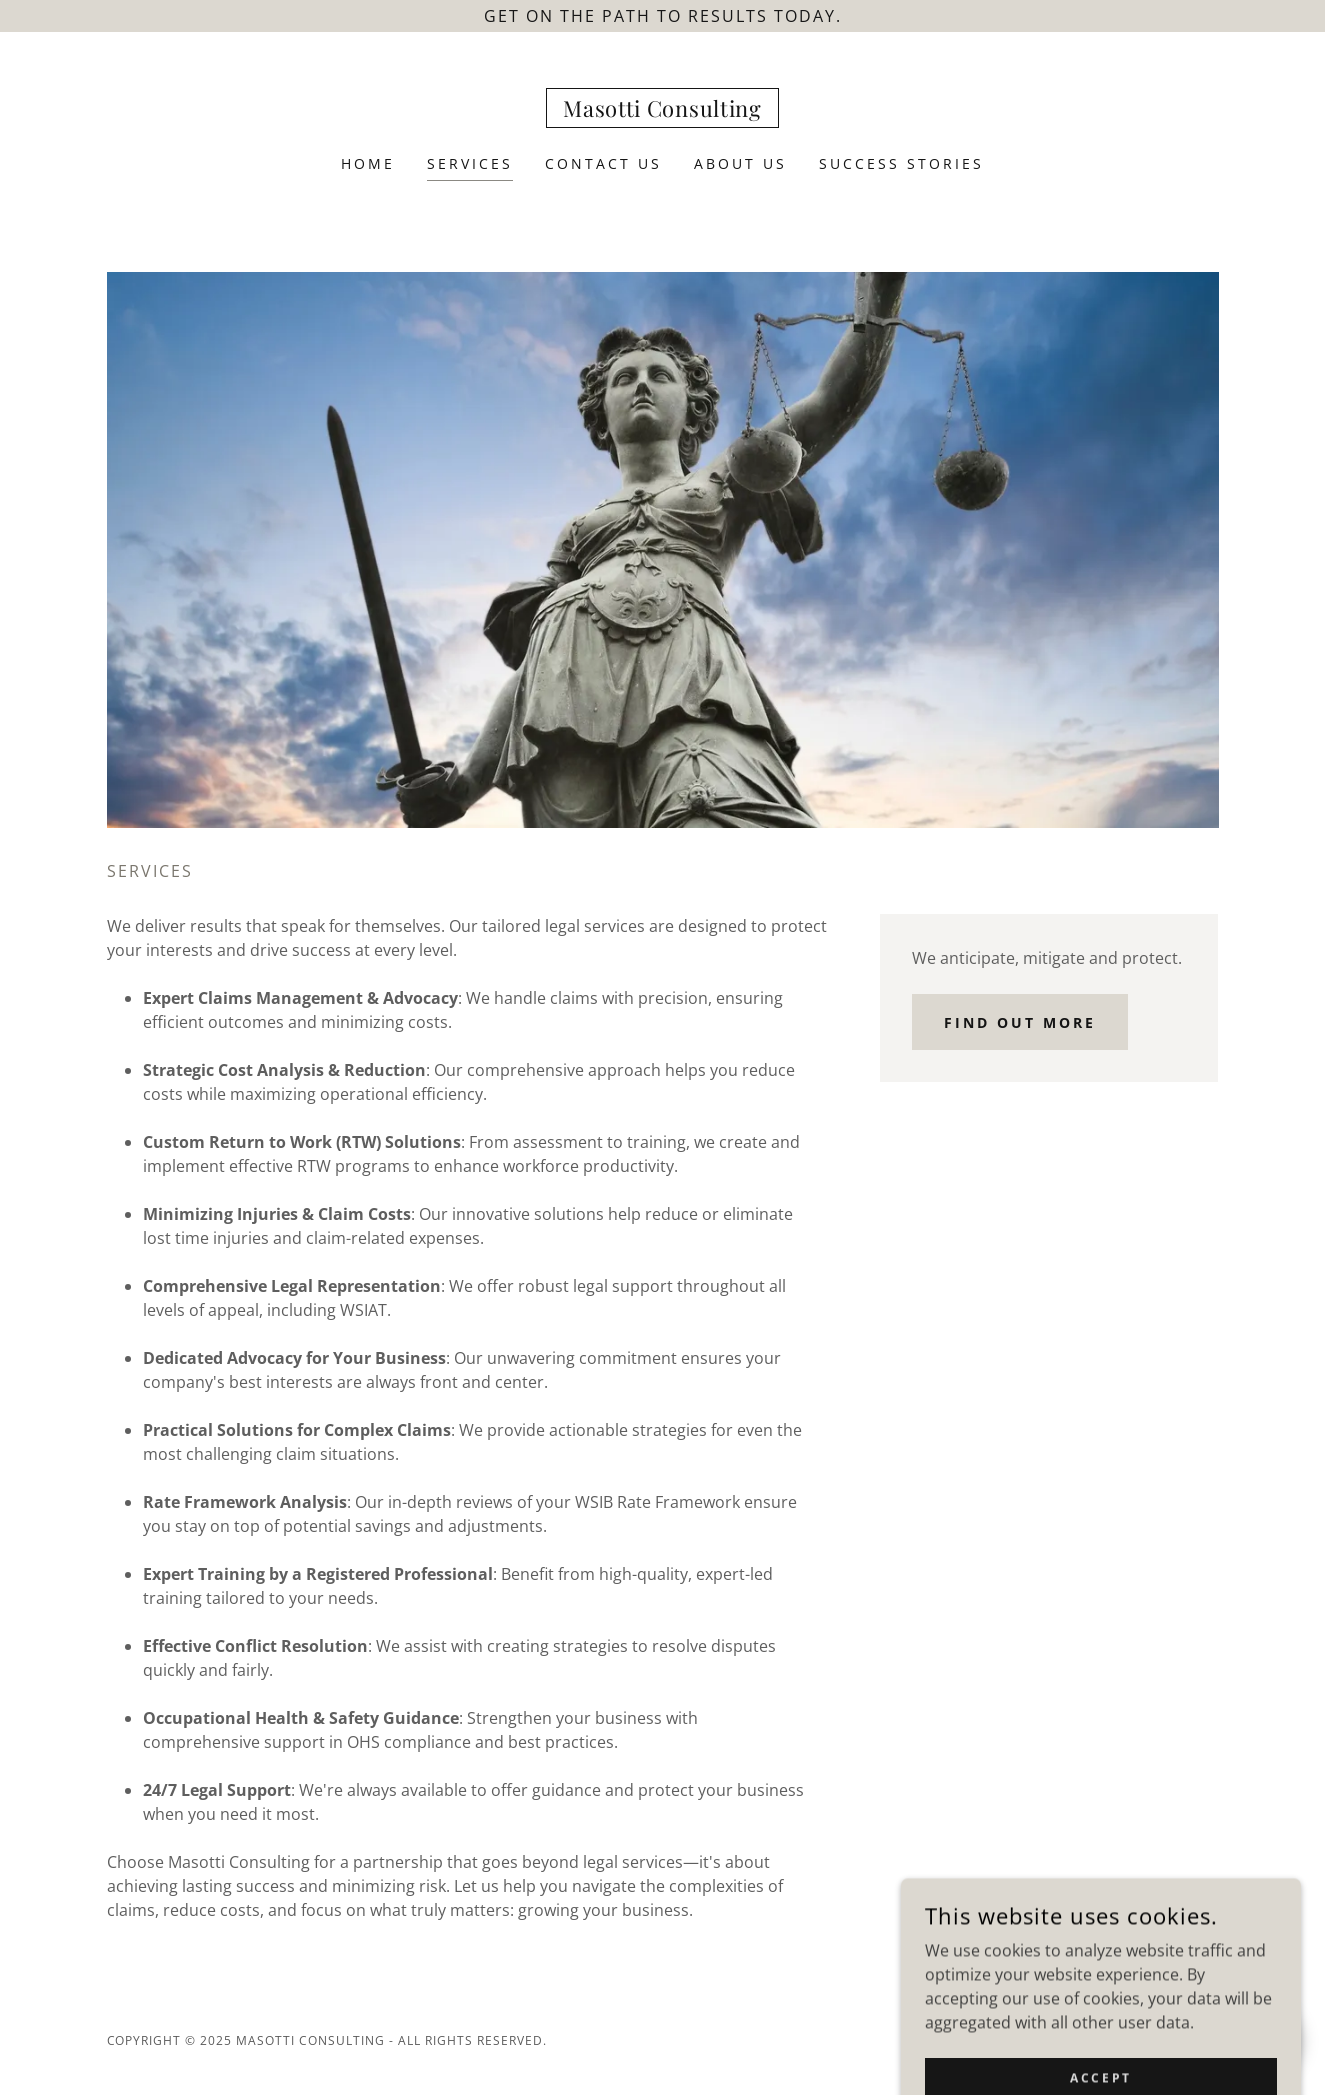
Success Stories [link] (901, 163)
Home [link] (368, 163)
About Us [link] (740, 163)
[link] (662, 111)
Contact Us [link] (603, 163)
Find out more (1020, 1022)
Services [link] (470, 163)
